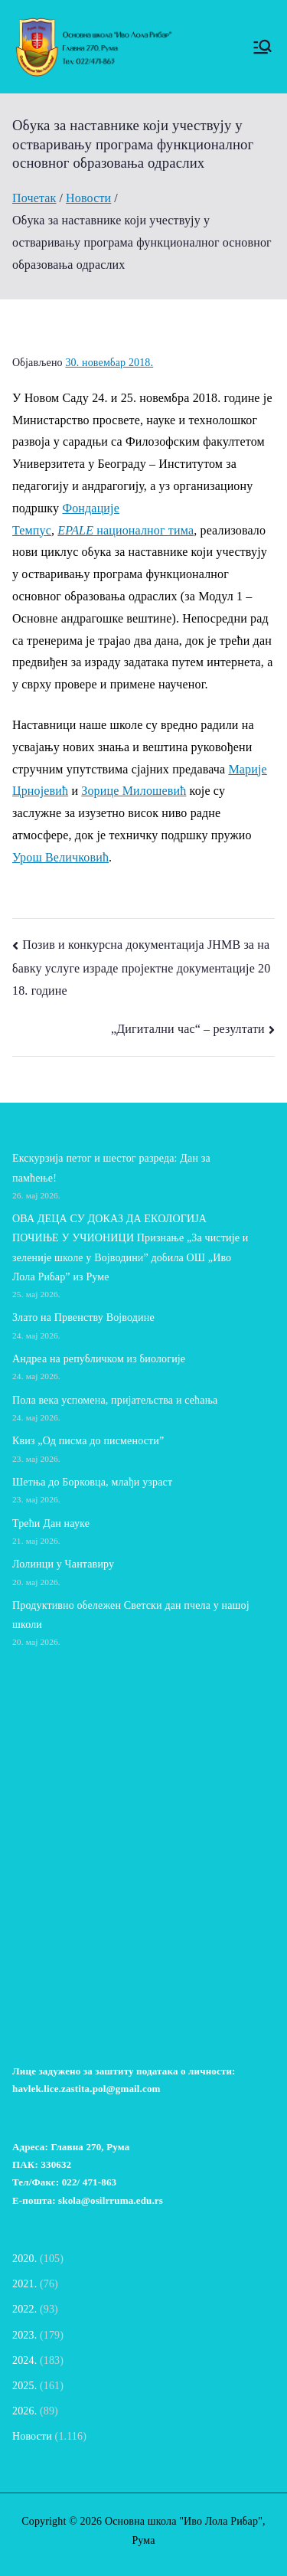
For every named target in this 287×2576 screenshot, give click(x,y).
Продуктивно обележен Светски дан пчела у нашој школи (130, 1615)
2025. (24, 2385)
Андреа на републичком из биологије (98, 1359)
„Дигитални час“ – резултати (188, 1028)
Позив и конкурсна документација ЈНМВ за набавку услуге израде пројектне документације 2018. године (141, 967)
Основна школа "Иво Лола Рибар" (184, 2521)
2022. (24, 2309)
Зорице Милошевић (133, 790)
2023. (24, 2335)
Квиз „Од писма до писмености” (88, 1441)
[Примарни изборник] (262, 46)
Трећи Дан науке (51, 1523)
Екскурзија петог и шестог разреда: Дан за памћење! (111, 1167)
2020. (24, 2258)
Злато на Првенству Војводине (83, 1317)
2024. (24, 2360)
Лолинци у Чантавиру (63, 1564)
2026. (24, 2411)
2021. (24, 2284)
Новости (32, 2436)
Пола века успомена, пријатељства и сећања (114, 1400)
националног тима (125, 530)
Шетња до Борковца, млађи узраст (92, 1482)
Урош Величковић (60, 857)
